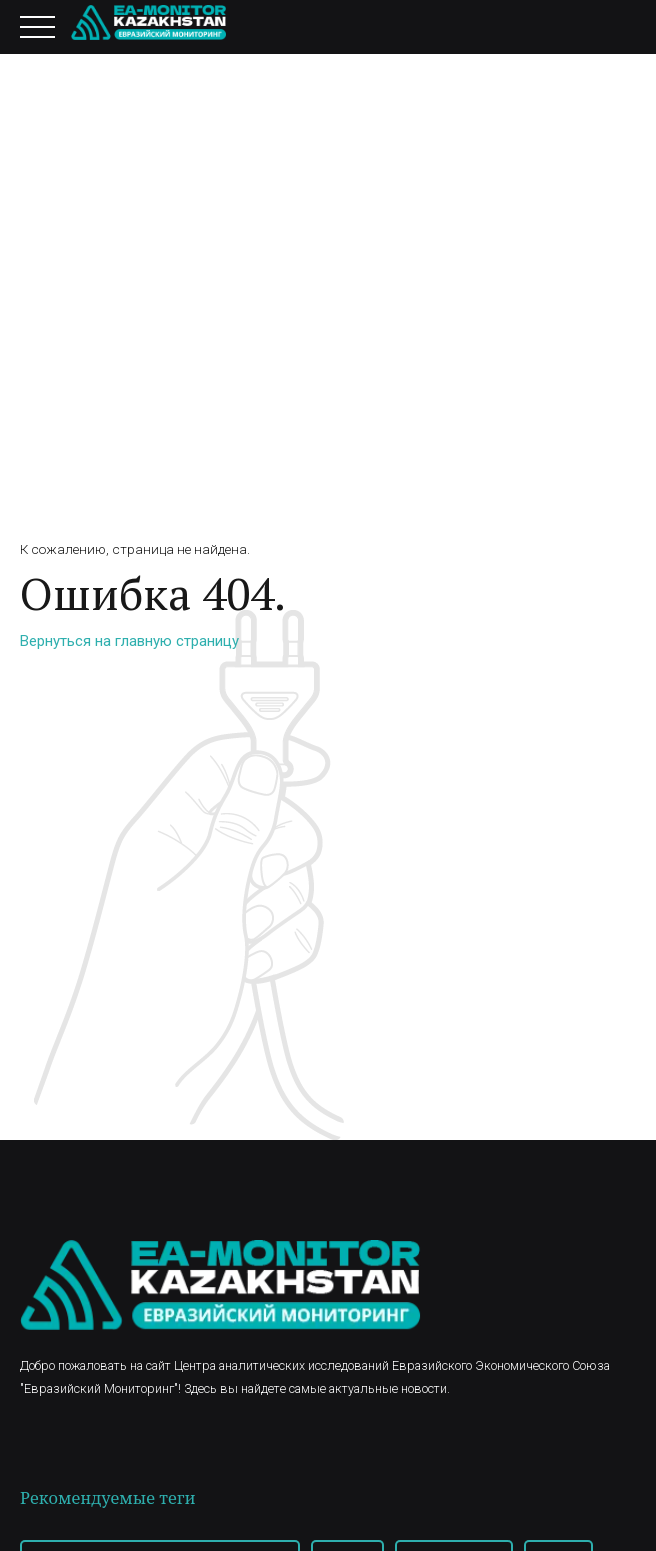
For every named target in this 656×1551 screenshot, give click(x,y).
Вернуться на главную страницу (129, 641)
